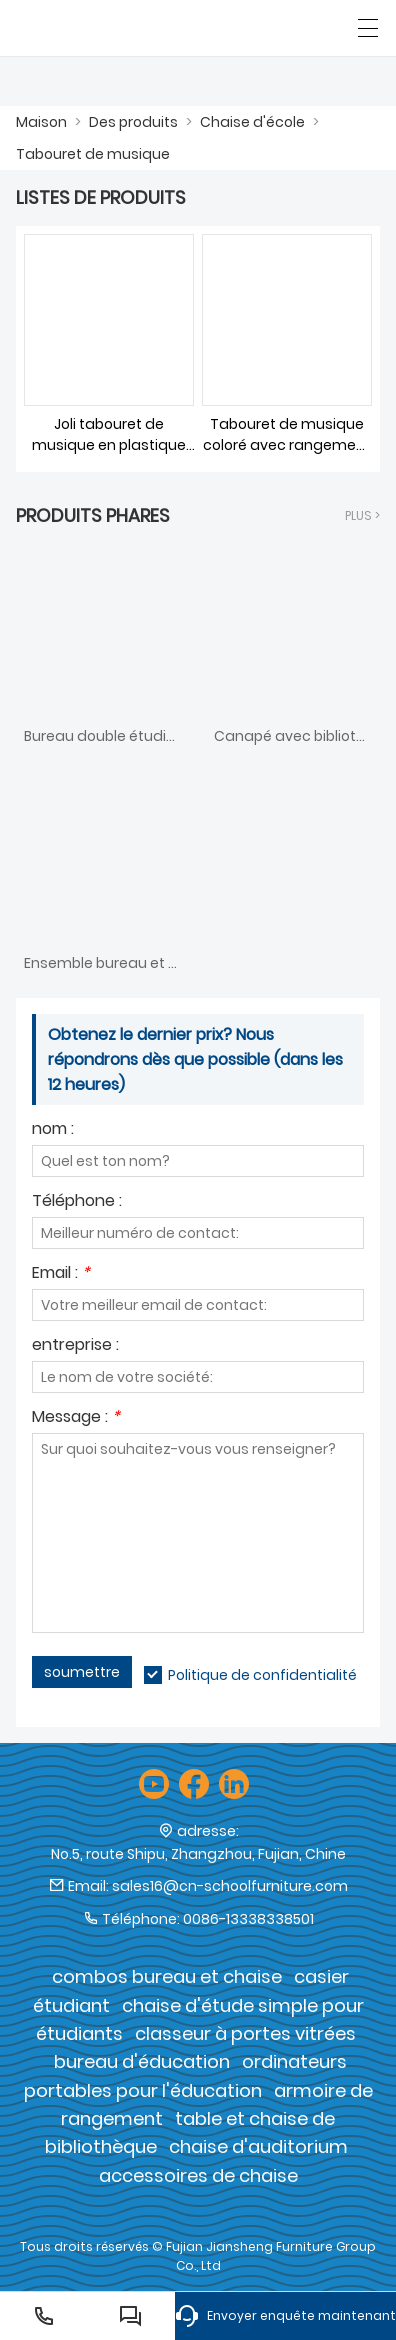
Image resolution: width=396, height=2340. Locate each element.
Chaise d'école (252, 122)
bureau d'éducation (142, 2061)
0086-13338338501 (248, 1919)
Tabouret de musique (93, 154)
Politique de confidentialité (262, 1675)
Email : (61, 1274)
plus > (362, 515)
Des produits (133, 122)
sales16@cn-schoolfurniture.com (230, 1886)
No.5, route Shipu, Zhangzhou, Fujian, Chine (198, 1854)
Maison (41, 122)
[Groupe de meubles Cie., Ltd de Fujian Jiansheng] (107, 28)
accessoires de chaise (198, 2175)
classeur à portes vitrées (245, 2033)
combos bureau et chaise (167, 1976)
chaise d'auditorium (258, 2146)
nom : (53, 1130)
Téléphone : (77, 1202)
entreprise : (75, 1346)
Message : (76, 1418)
